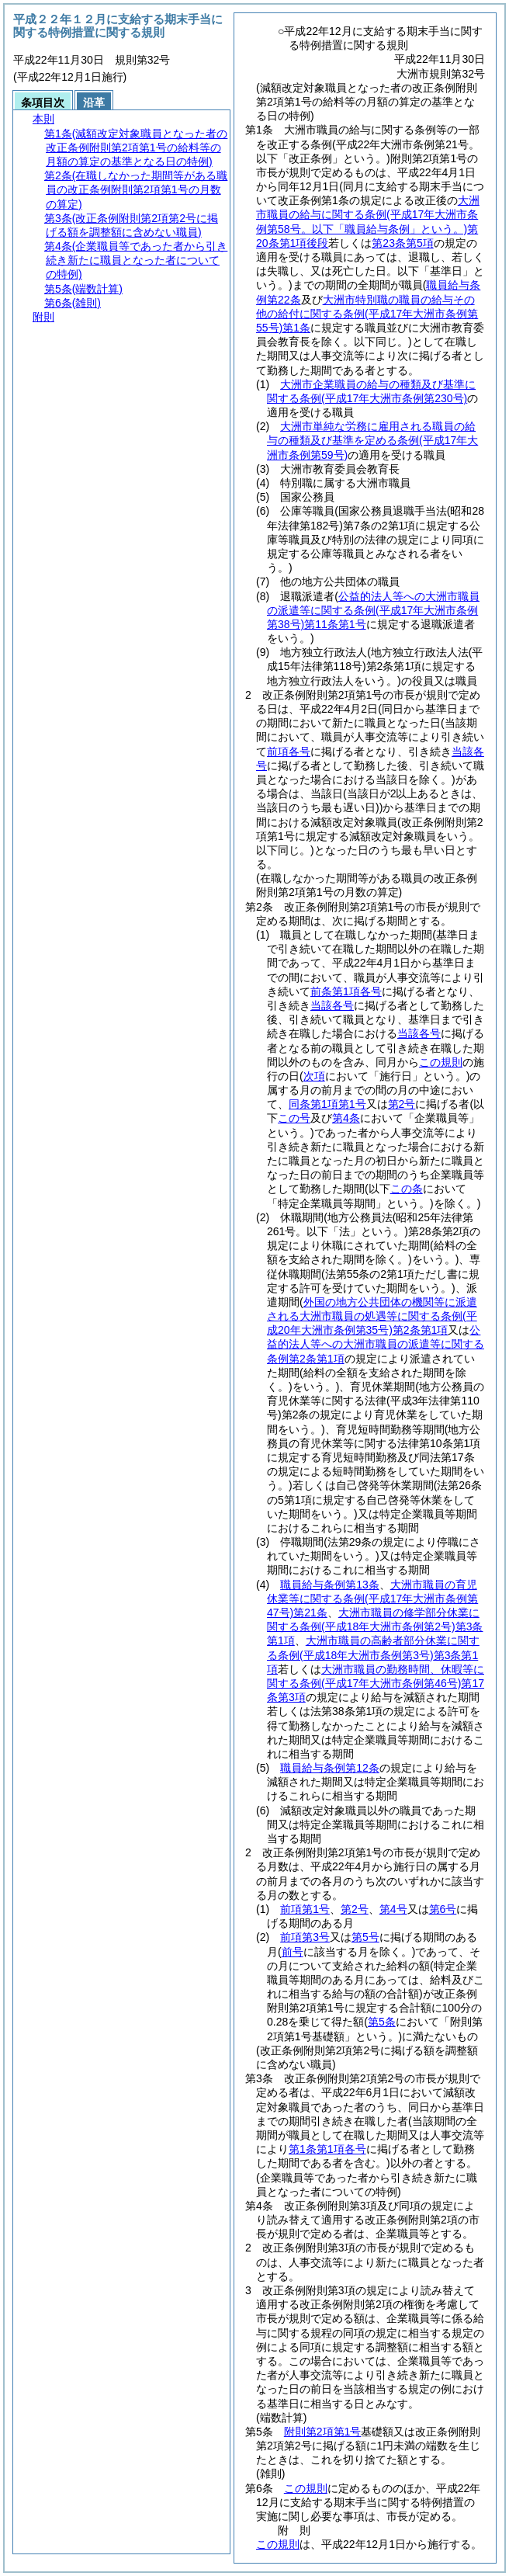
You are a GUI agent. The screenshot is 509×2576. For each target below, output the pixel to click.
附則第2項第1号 (323, 2431)
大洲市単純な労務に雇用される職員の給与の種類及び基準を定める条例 (372, 440)
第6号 (443, 1909)
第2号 (355, 1909)
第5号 (365, 1937)
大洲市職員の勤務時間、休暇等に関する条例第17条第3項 (375, 1683)
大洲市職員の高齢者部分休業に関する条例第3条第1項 (373, 1654)
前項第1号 (305, 1909)
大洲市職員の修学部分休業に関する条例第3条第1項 (375, 1626)
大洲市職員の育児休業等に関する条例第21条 (372, 1598)
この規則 (305, 2488)
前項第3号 (305, 1937)
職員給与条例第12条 (329, 1768)
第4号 (393, 1909)
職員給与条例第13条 (329, 1584)
